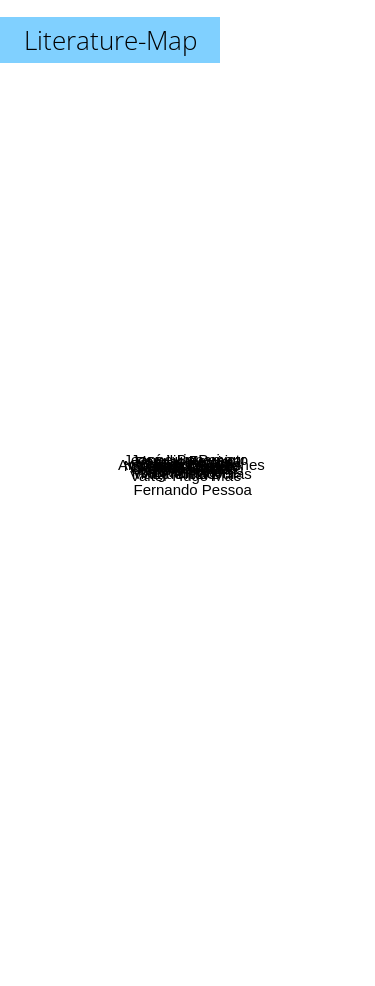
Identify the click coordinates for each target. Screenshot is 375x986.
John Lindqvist (199, 583)
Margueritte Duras (225, 519)
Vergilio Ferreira (195, 403)
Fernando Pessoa (285, 841)
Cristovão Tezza (152, 439)
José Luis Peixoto (215, 322)
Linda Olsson (224, 341)
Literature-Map (110, 40)
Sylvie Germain (131, 420)
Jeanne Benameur (138, 333)
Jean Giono (234, 477)
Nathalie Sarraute (118, 401)
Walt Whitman (61, 493)
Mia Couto (252, 430)
